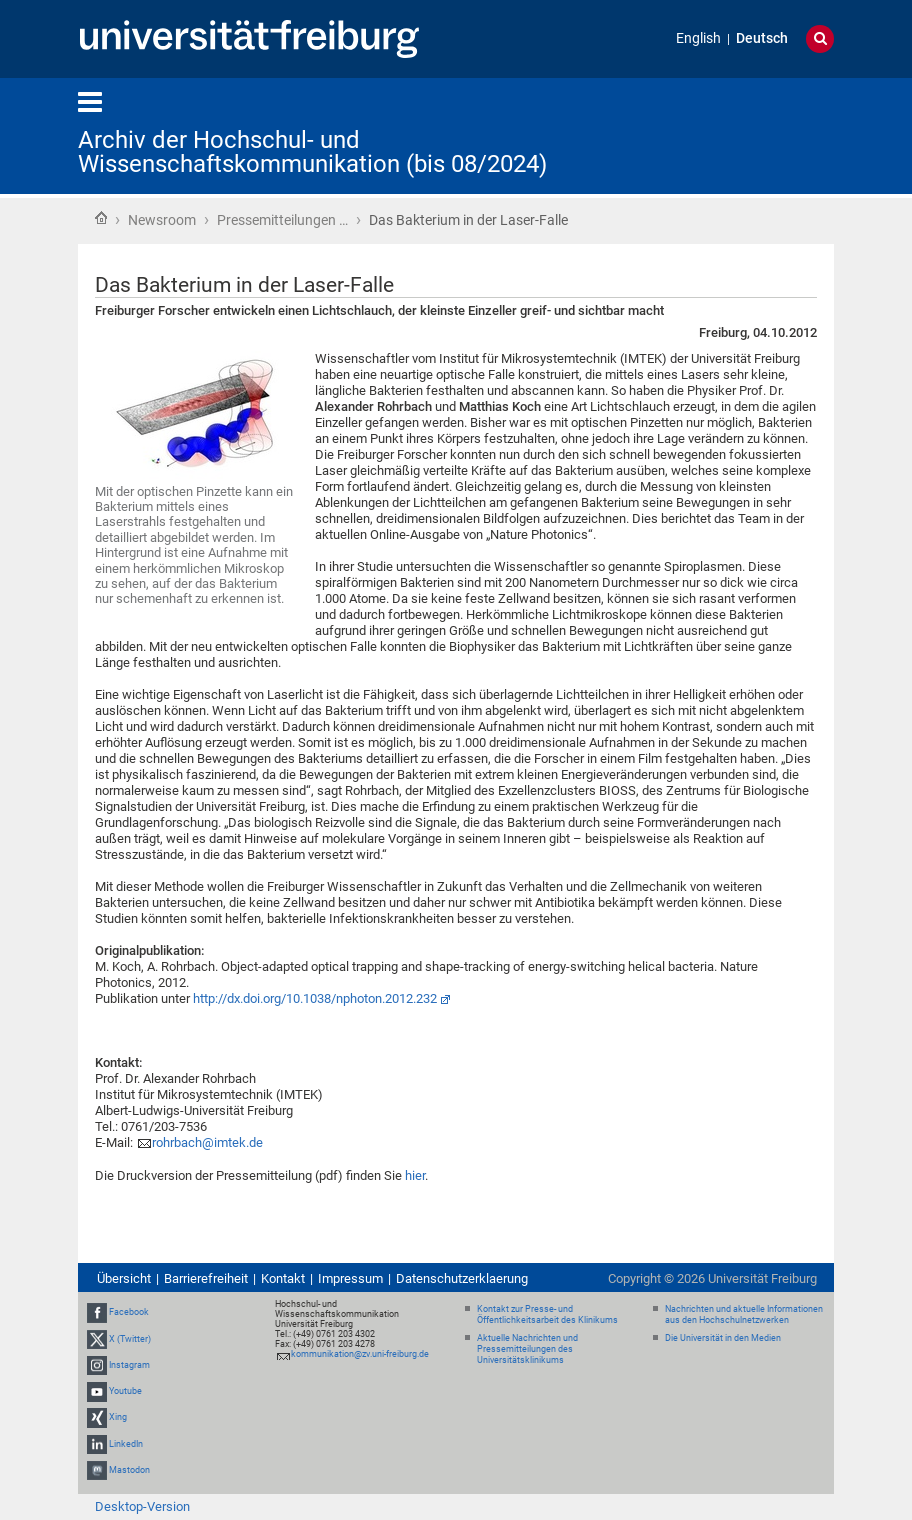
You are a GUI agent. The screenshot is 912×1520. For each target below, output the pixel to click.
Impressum (350, 1278)
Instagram (129, 1365)
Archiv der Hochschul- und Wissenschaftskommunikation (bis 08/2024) (312, 152)
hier (415, 1175)
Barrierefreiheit (206, 1278)
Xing (118, 1417)
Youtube (125, 1391)
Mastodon (129, 1470)
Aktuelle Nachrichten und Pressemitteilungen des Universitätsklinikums (527, 1349)
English (698, 38)
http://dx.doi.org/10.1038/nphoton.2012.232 (315, 998)
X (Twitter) (130, 1339)
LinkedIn (126, 1444)
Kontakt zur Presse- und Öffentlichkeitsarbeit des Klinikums (547, 1314)
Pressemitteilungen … (282, 220)
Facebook (129, 1313)
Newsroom (162, 220)
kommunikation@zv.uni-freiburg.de (360, 1354)
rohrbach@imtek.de (207, 1142)
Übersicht (124, 1278)
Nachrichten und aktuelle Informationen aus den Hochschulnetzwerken (744, 1314)
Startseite (101, 218)
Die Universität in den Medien (723, 1338)
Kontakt (283, 1278)
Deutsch (762, 38)
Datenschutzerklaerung (462, 1278)
